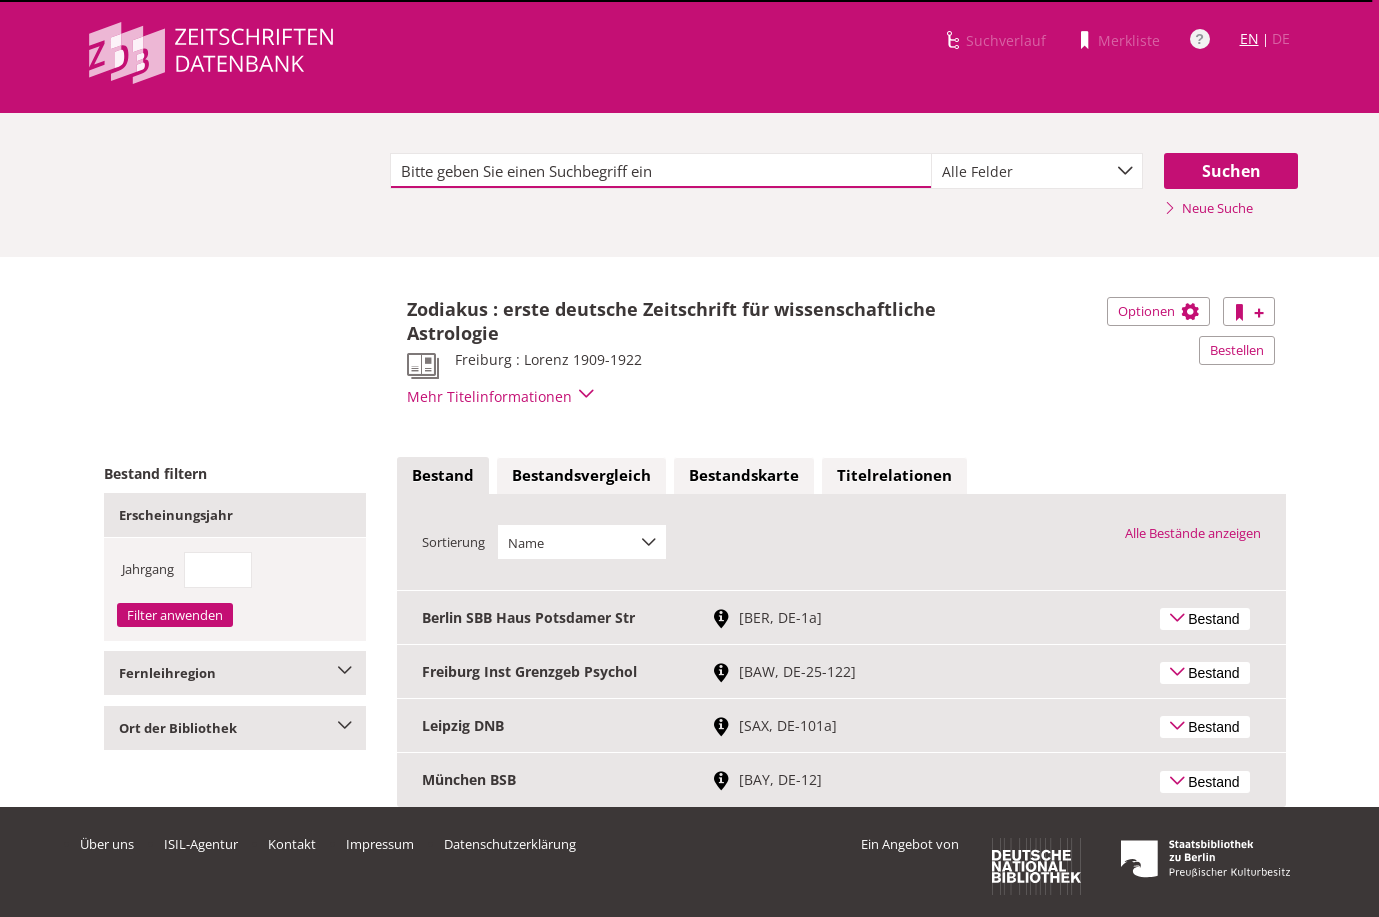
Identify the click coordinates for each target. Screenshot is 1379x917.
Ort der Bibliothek (235, 728)
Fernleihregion (235, 673)
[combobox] (1037, 171)
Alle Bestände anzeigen (1193, 533)
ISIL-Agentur (201, 844)
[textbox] (661, 171)
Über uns (107, 844)
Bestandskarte (744, 475)
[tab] (443, 476)
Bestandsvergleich (581, 475)
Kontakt (292, 844)
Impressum (380, 844)
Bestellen (1237, 350)
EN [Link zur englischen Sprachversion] (1249, 38)
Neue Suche (1208, 208)
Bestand (443, 475)
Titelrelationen (894, 475)
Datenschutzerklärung (510, 844)
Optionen (1158, 311)
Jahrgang (148, 569)
